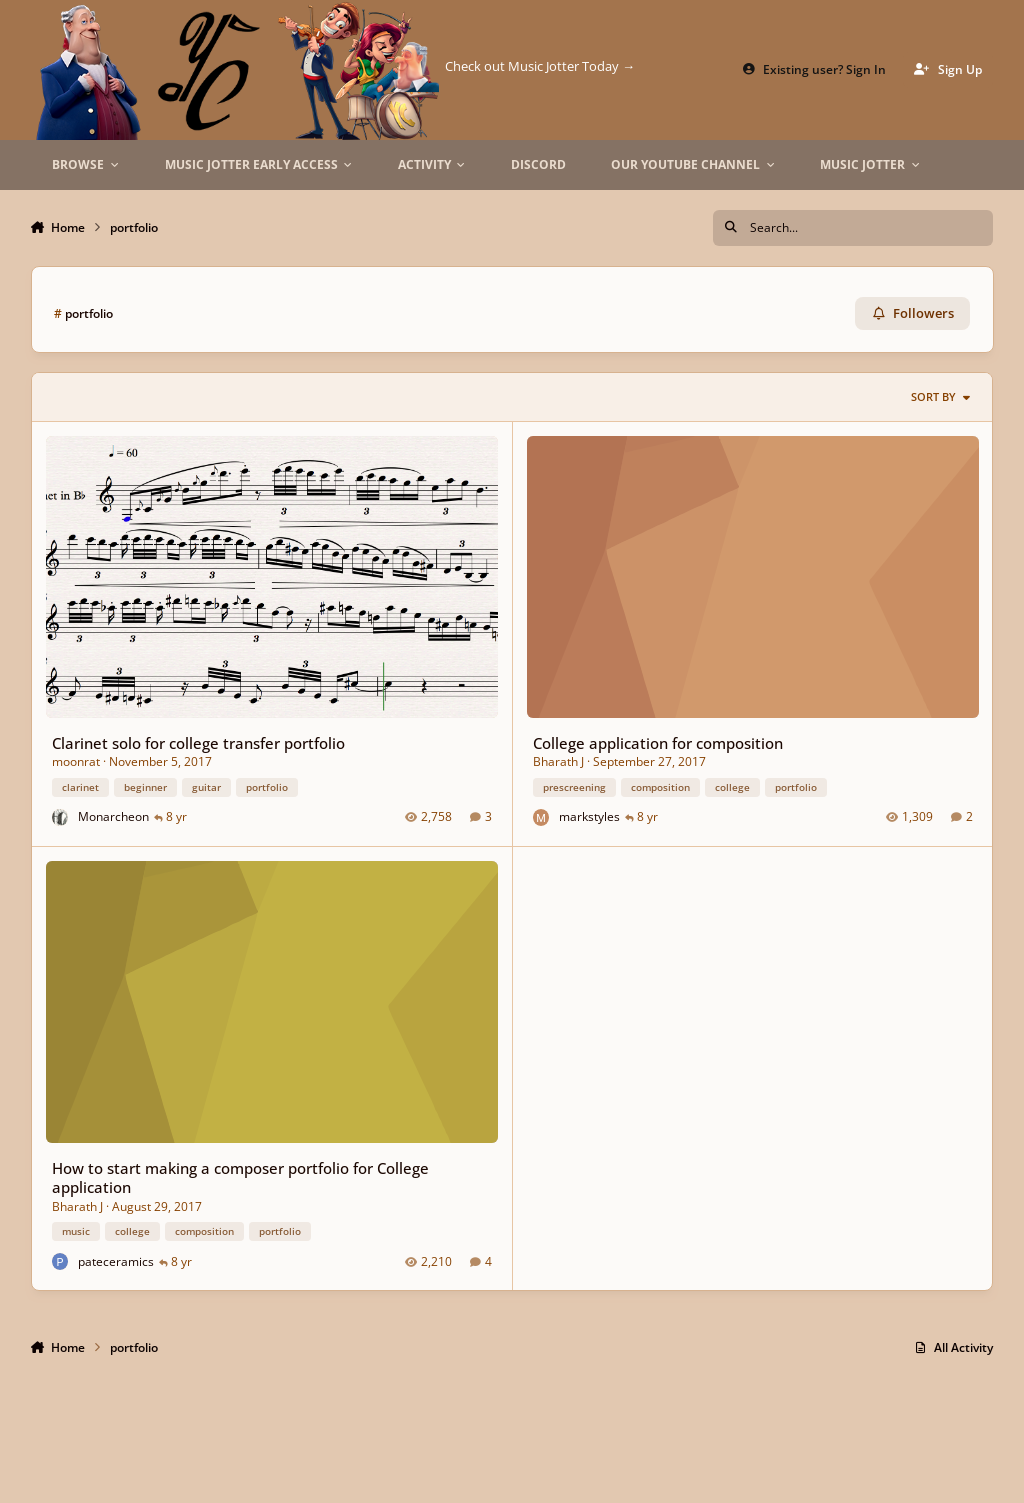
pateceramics (116, 1260)
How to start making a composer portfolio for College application (239, 1177)
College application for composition (657, 743)
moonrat (75, 761)
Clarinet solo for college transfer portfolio (197, 743)
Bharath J (557, 761)
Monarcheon (113, 816)
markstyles (588, 816)
